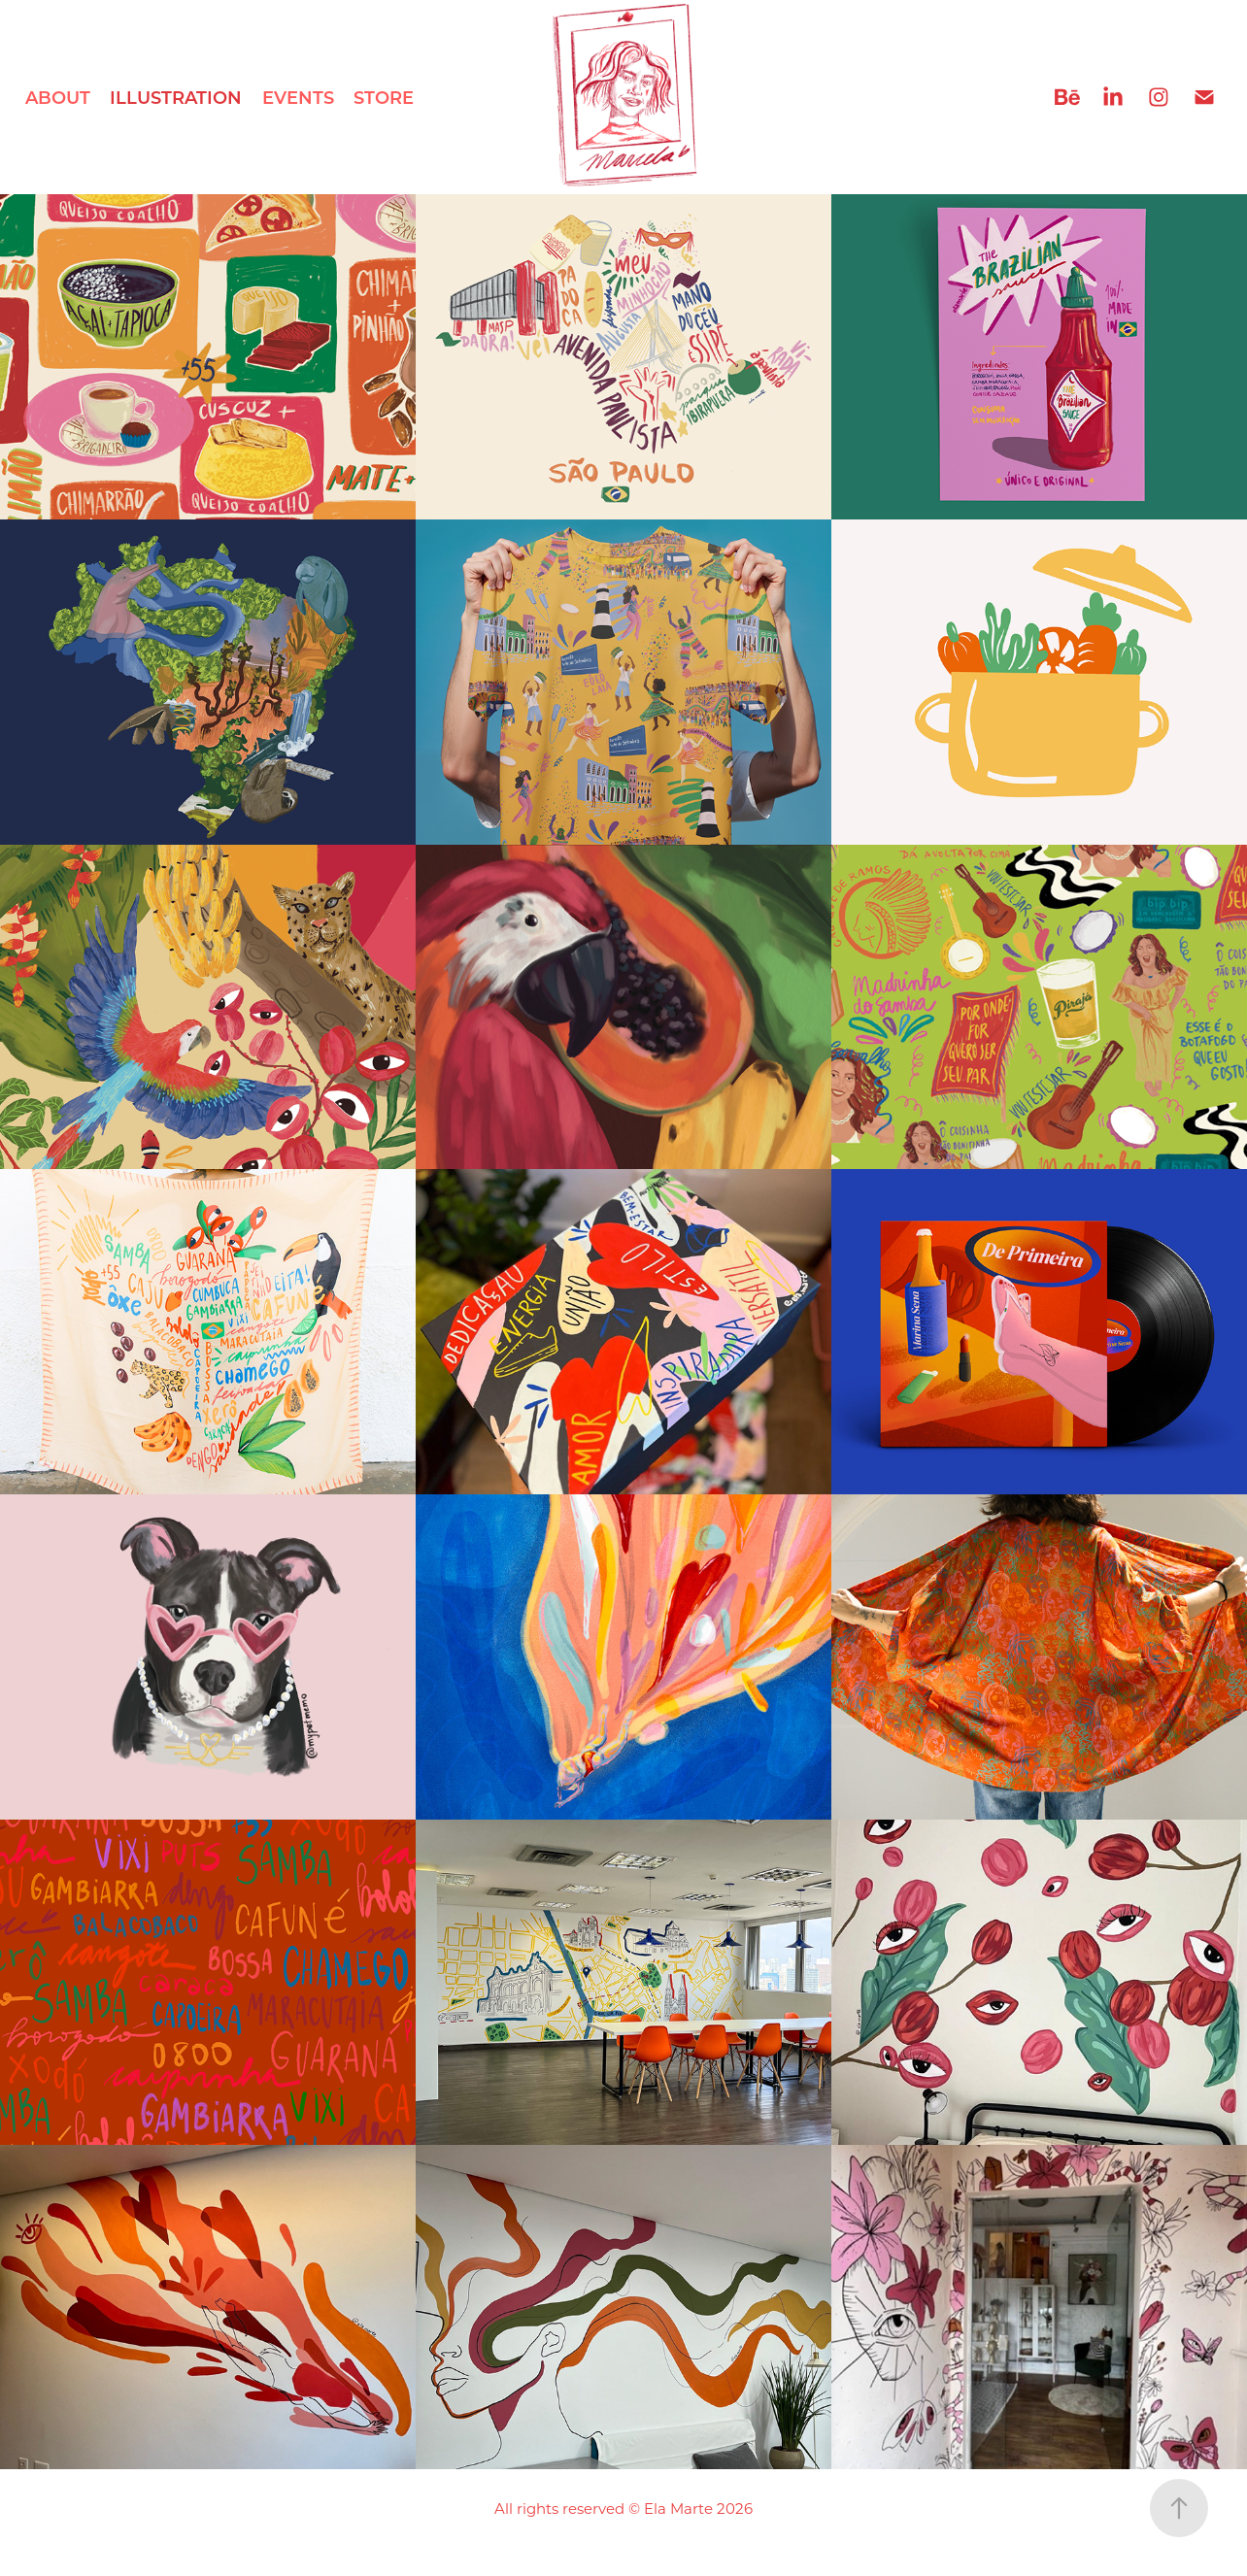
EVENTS (298, 97)
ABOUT (57, 97)
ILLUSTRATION (176, 97)
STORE (384, 97)
